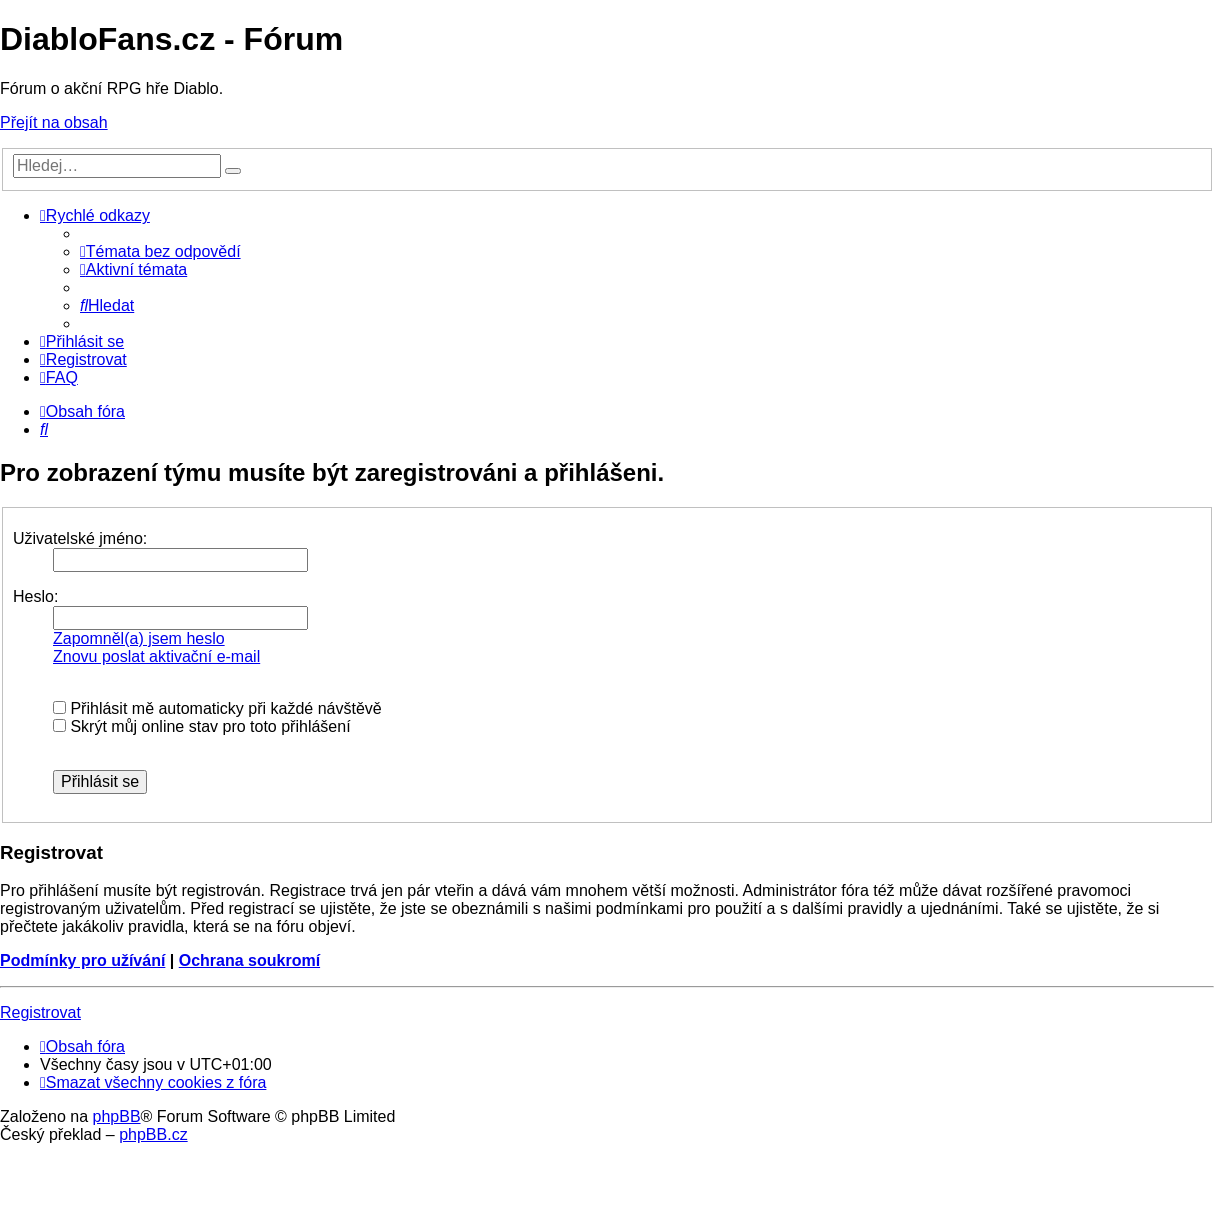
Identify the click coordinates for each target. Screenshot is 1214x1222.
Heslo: (35, 596)
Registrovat (40, 1012)
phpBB (117, 1116)
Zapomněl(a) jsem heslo (139, 638)
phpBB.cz (153, 1134)
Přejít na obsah (54, 122)
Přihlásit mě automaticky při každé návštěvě (217, 708)
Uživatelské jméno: (80, 538)
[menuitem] (160, 251)
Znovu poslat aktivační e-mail (156, 656)
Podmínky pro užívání (82, 960)
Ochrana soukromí (249, 960)
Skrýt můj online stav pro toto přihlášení (202, 726)
